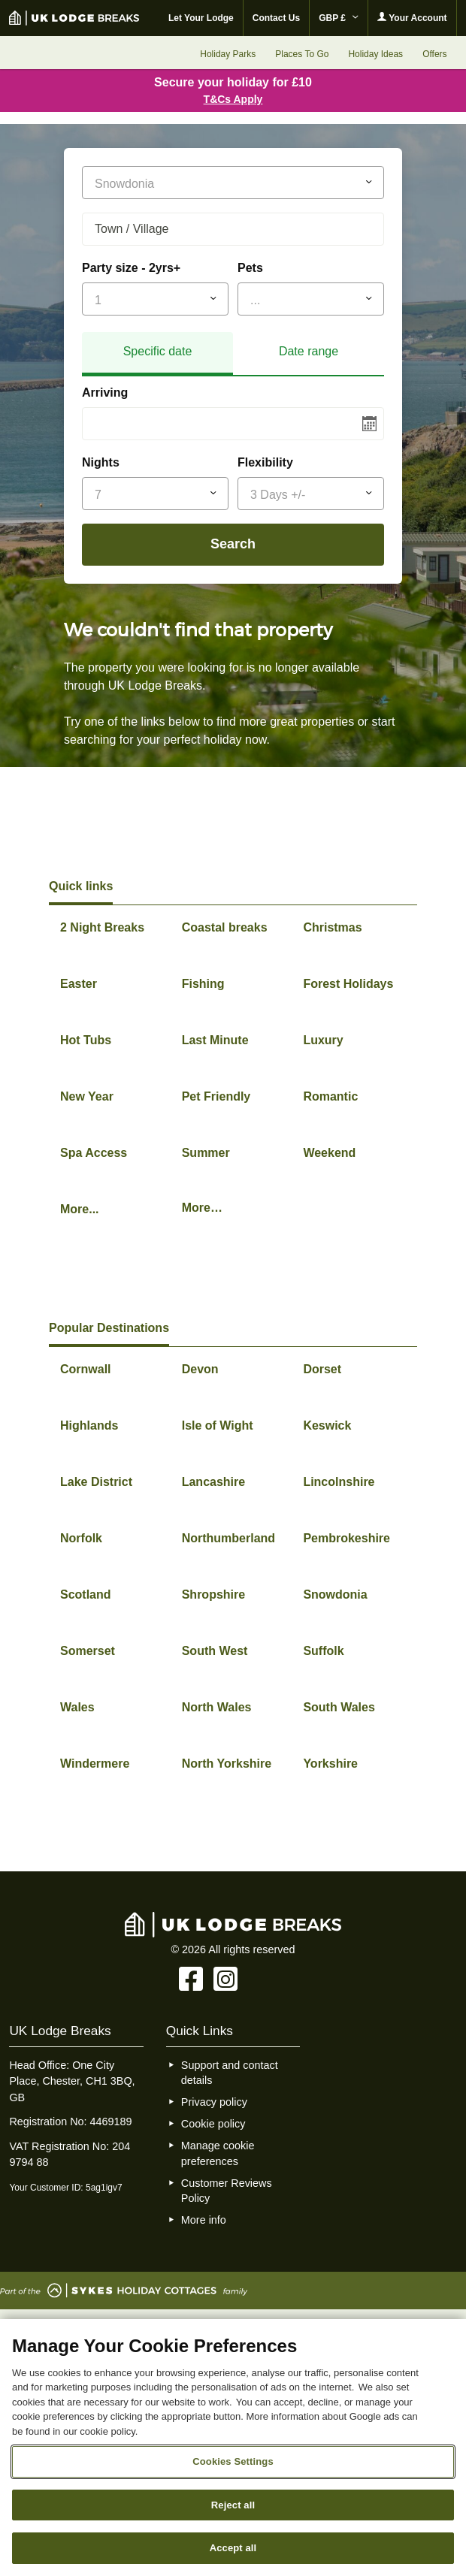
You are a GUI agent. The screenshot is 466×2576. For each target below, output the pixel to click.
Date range (308, 351)
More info (203, 2220)
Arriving (105, 392)
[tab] (157, 354)
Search (233, 543)
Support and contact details (229, 2072)
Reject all (233, 2505)
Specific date (157, 351)
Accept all (233, 2547)
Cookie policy (213, 2124)
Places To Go (301, 54)
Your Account (411, 17)
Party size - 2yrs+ (131, 267)
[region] (233, 2447)
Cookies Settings (233, 2461)
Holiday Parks (228, 54)
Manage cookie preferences (218, 2153)
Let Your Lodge (201, 18)
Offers (434, 54)
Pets (250, 267)
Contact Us (276, 18)
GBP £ (339, 18)
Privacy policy (214, 2102)
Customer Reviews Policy (226, 2190)
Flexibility (265, 462)
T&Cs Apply (233, 99)
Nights (101, 462)
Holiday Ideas (375, 54)
